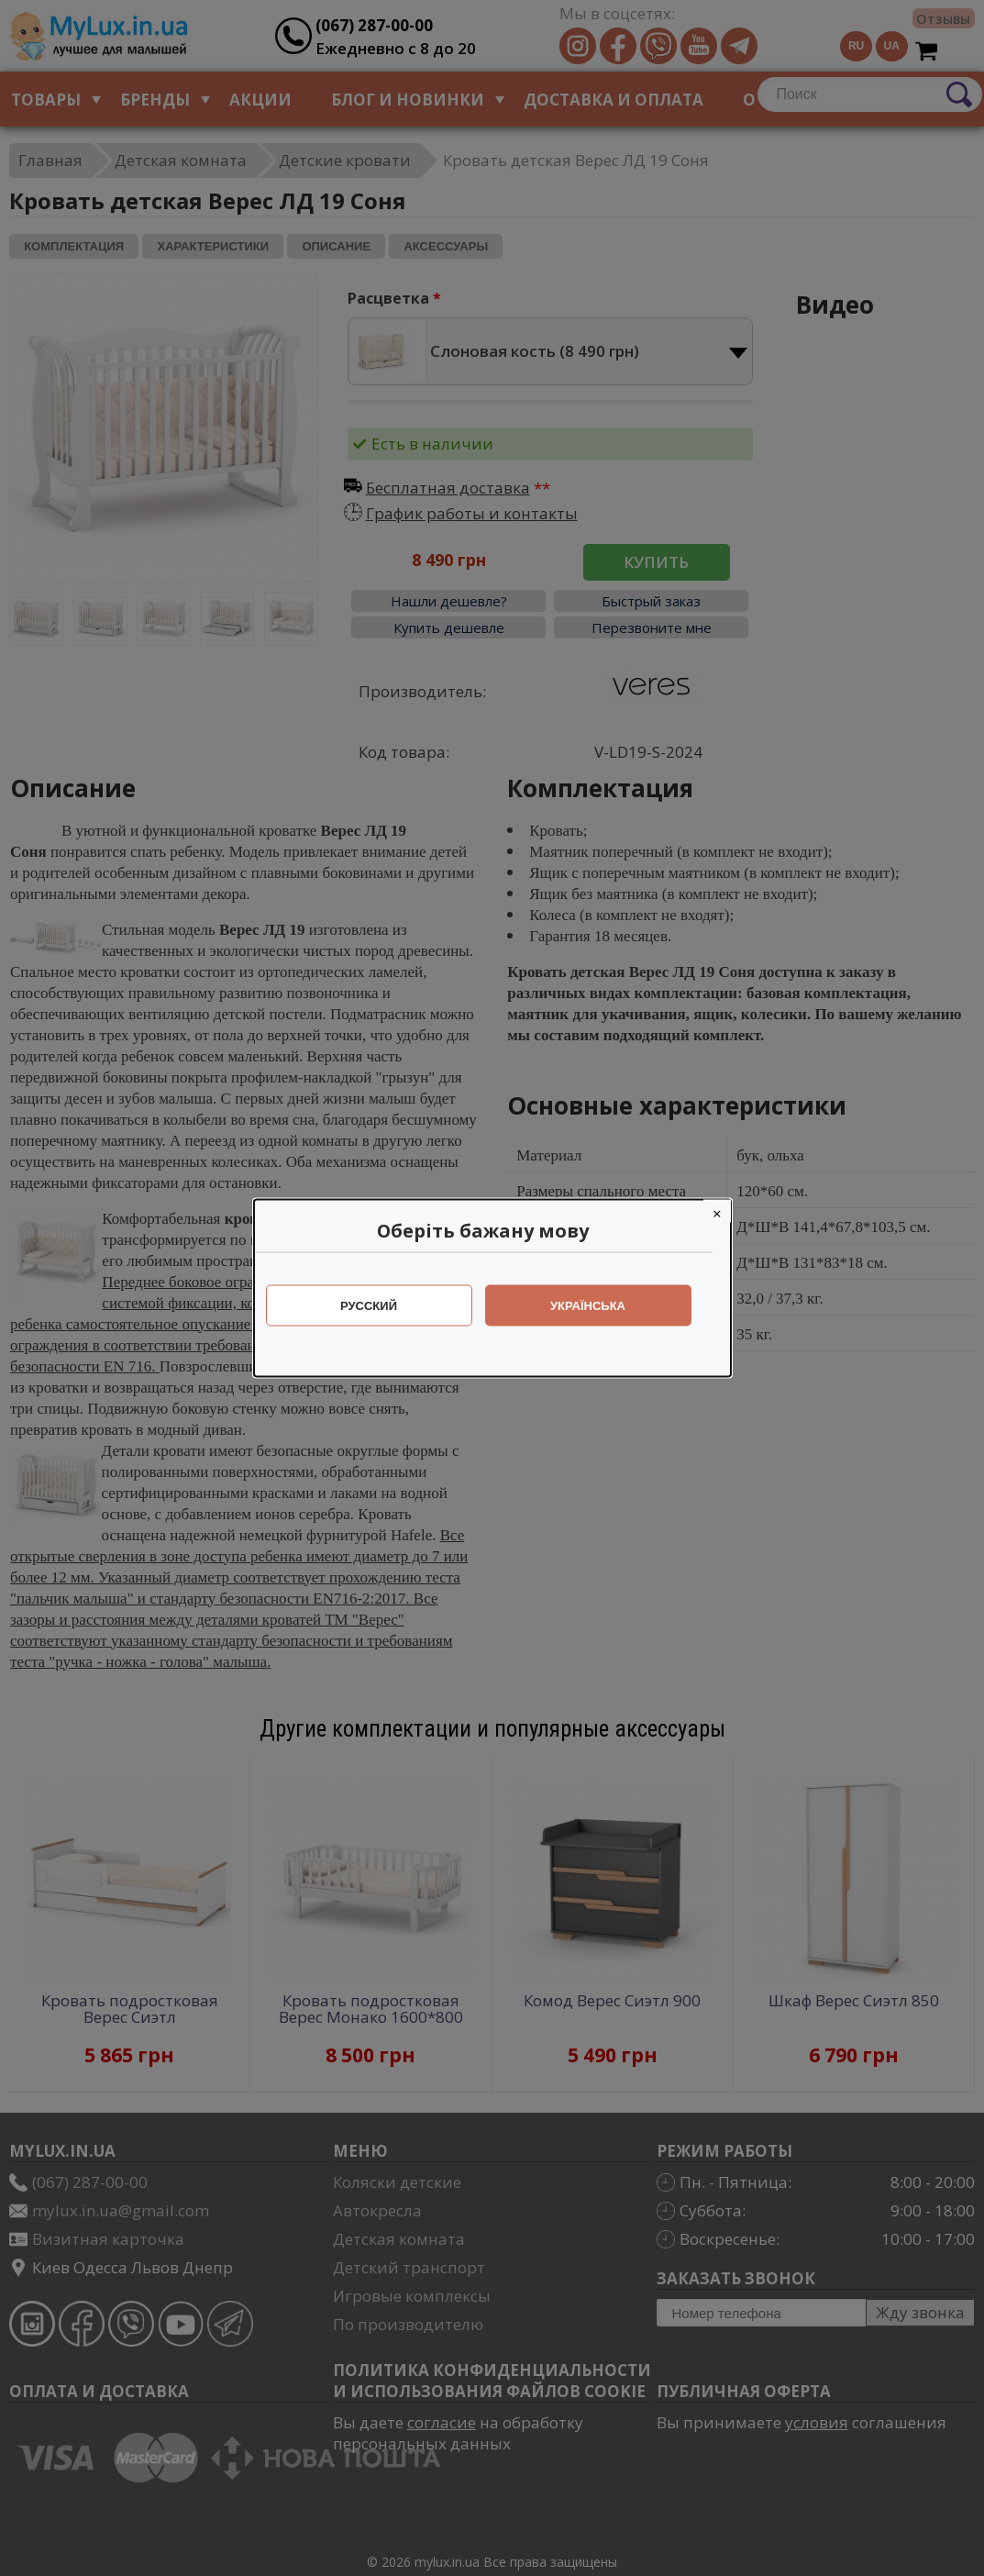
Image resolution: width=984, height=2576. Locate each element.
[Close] (726, 1211)
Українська (597, 1306)
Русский (377, 1306)
